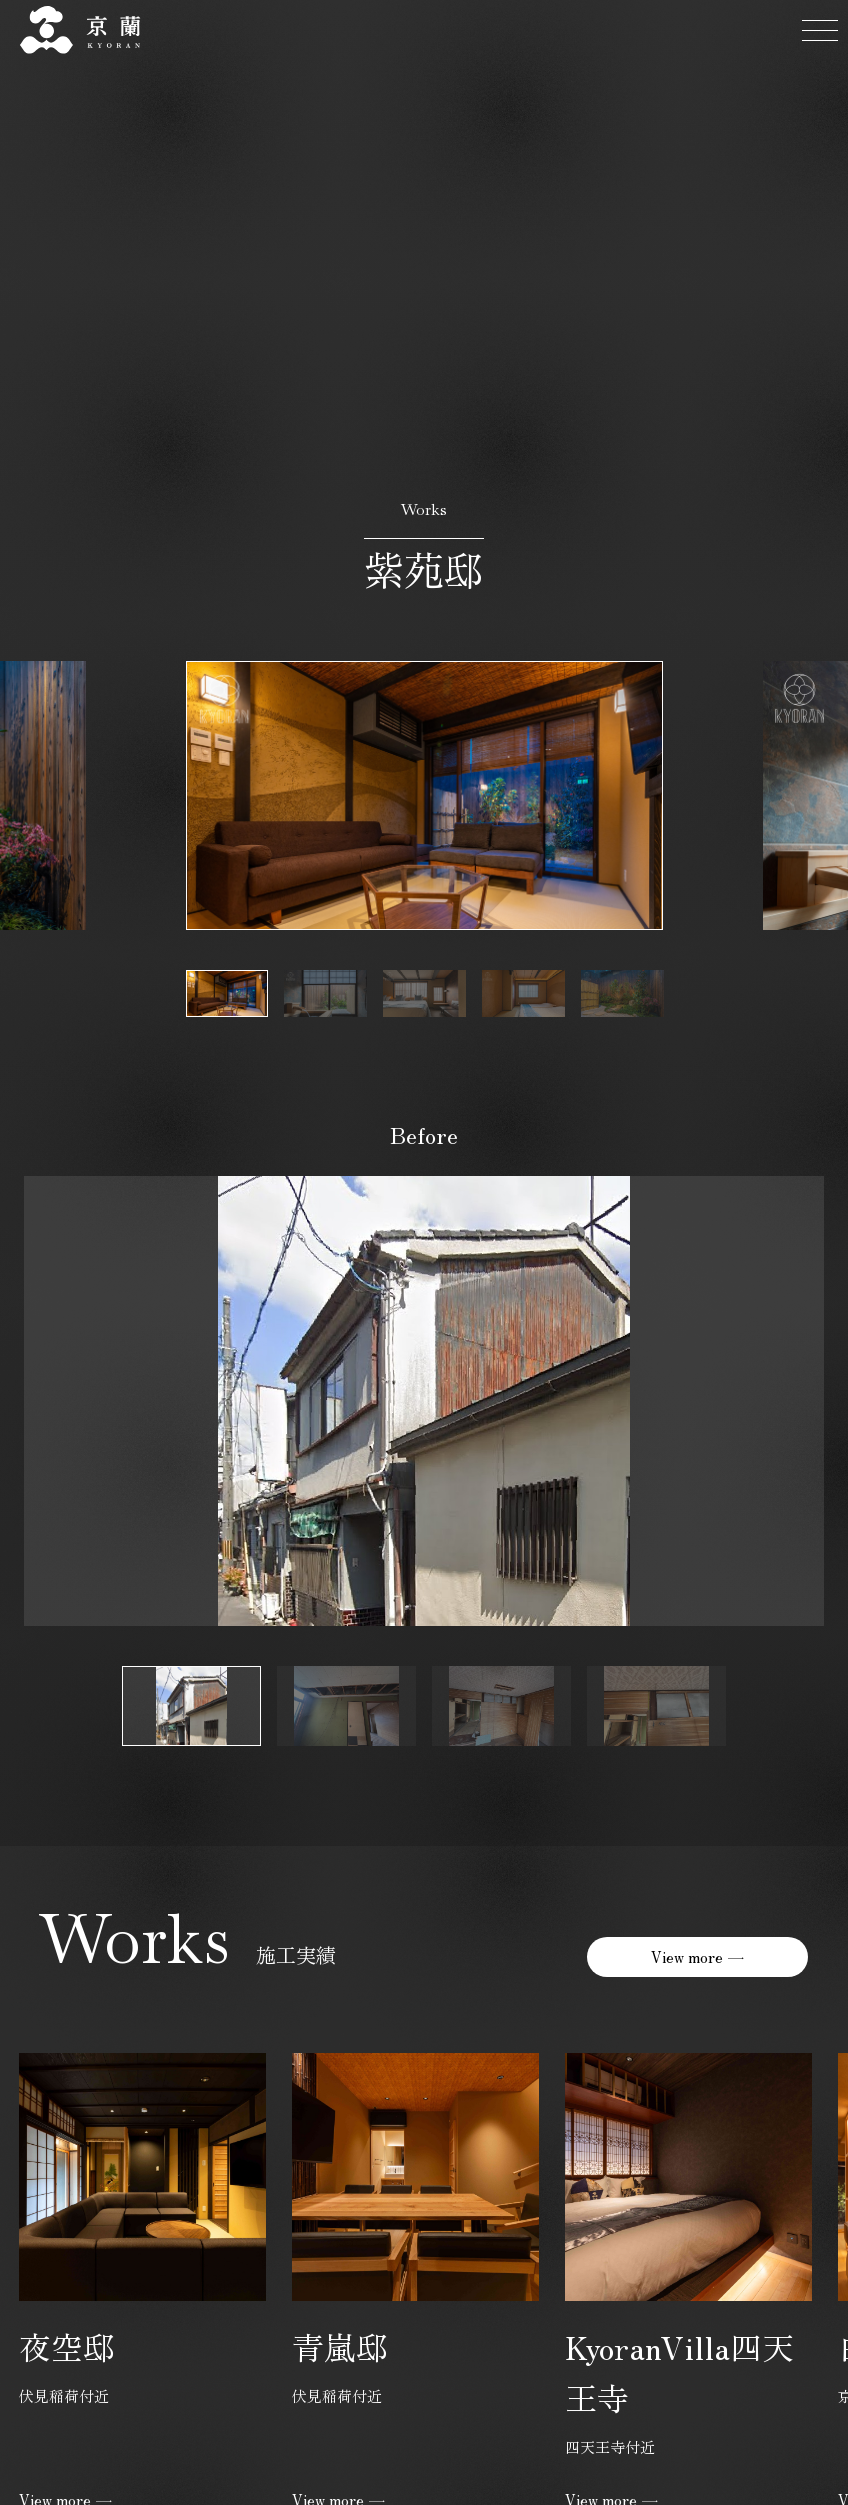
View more (687, 1956)
